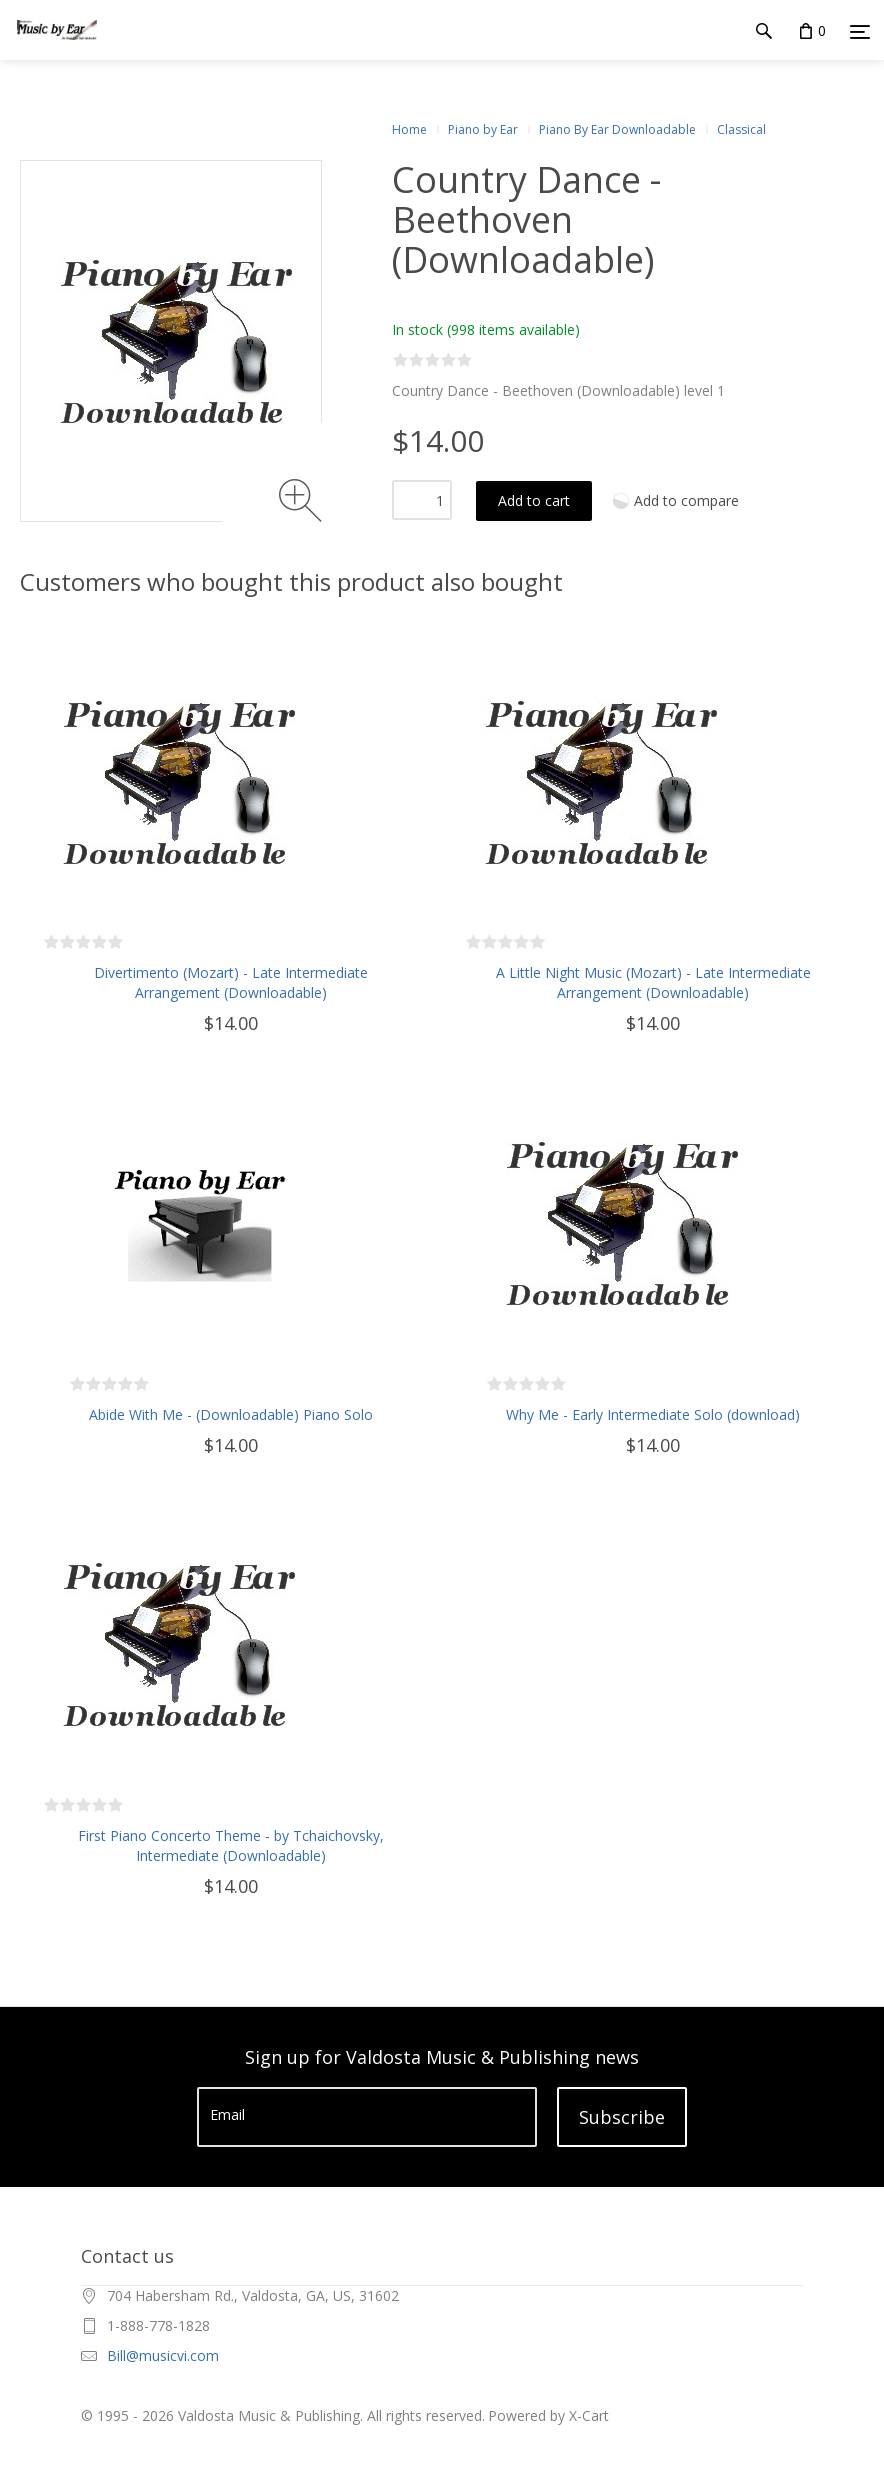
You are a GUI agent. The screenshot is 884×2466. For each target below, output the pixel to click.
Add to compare (686, 500)
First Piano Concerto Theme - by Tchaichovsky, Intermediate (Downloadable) (231, 1845)
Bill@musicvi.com (163, 2355)
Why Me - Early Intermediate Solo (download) (653, 1414)
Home (409, 129)
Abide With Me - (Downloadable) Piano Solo (231, 1414)
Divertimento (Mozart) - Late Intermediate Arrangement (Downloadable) (231, 982)
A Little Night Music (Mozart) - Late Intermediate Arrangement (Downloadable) (653, 982)
